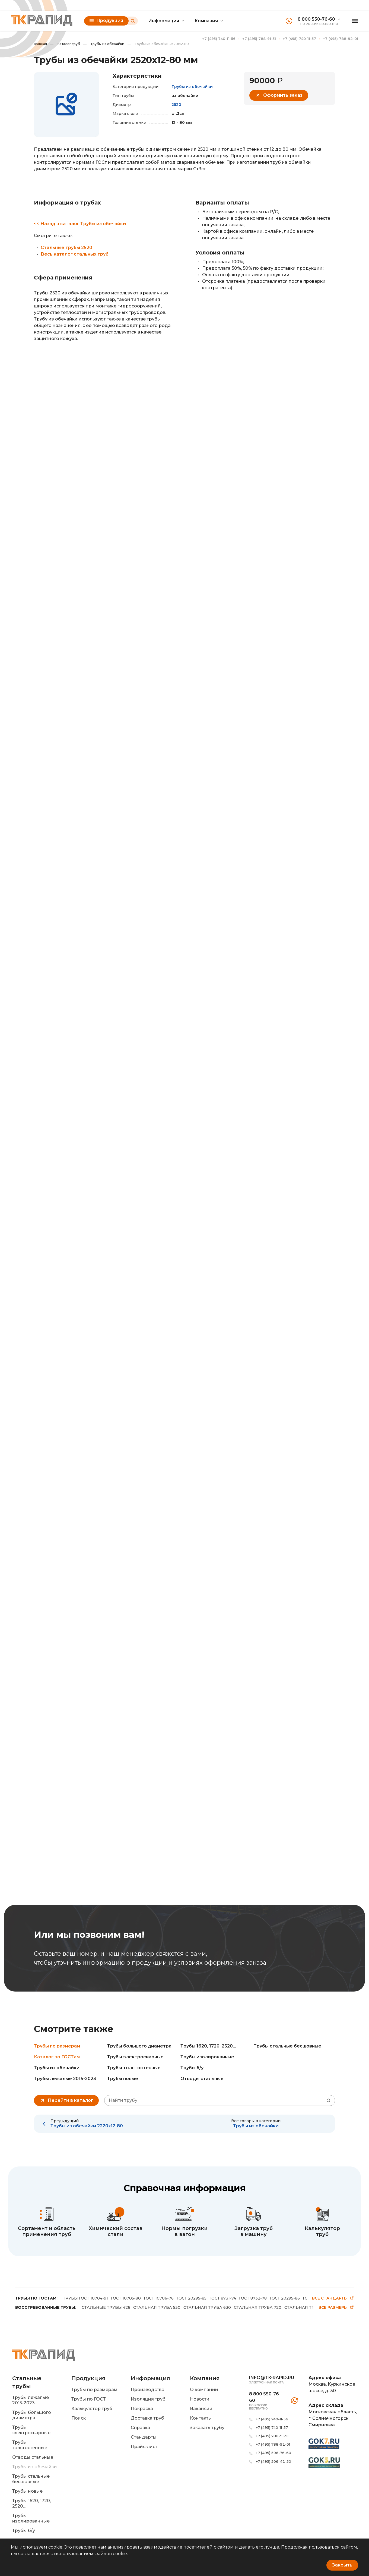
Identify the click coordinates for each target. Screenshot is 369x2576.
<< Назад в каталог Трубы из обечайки (80, 223)
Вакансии (201, 2408)
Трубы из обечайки (103, 44)
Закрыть (342, 2565)
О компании (204, 2389)
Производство (147, 2389)
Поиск (78, 2418)
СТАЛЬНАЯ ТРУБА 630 (207, 2307)
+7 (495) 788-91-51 (259, 38)
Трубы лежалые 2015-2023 (65, 2078)
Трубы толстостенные (134, 2067)
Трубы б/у (191, 2067)
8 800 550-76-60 (316, 19)
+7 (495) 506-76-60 (273, 2453)
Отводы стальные (202, 2078)
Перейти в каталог (66, 2100)
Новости (199, 2399)
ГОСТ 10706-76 (159, 2298)
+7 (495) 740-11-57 (299, 38)
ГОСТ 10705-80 (126, 2298)
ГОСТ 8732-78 (253, 2298)
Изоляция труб (148, 2399)
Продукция (106, 20)
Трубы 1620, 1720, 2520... (208, 2046)
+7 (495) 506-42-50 (273, 2461)
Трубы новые (122, 2078)
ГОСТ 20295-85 (191, 2298)
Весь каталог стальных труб (75, 254)
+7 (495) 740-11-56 (219, 38)
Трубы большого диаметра (139, 2046)
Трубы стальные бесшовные (287, 2046)
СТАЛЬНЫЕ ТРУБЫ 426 (106, 2307)
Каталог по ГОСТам (57, 2056)
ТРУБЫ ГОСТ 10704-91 (85, 2298)
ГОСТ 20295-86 (285, 2298)
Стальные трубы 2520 (66, 247)
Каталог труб (65, 44)
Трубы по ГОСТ (88, 2399)
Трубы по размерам (57, 2046)
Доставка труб (147, 2418)
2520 (176, 104)
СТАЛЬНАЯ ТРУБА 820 (308, 2307)
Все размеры (336, 2307)
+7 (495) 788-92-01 (340, 38)
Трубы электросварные (135, 2056)
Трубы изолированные (207, 2056)
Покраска (142, 2408)
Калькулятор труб (91, 2408)
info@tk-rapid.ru (271, 2377)
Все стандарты (333, 2298)
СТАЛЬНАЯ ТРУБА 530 (156, 2307)
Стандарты (144, 2437)
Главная (40, 44)
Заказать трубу (207, 2427)
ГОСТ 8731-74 (222, 2298)
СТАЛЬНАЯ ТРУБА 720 (257, 2307)
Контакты (201, 2418)
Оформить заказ (279, 95)
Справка (140, 2427)
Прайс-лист (144, 2446)
